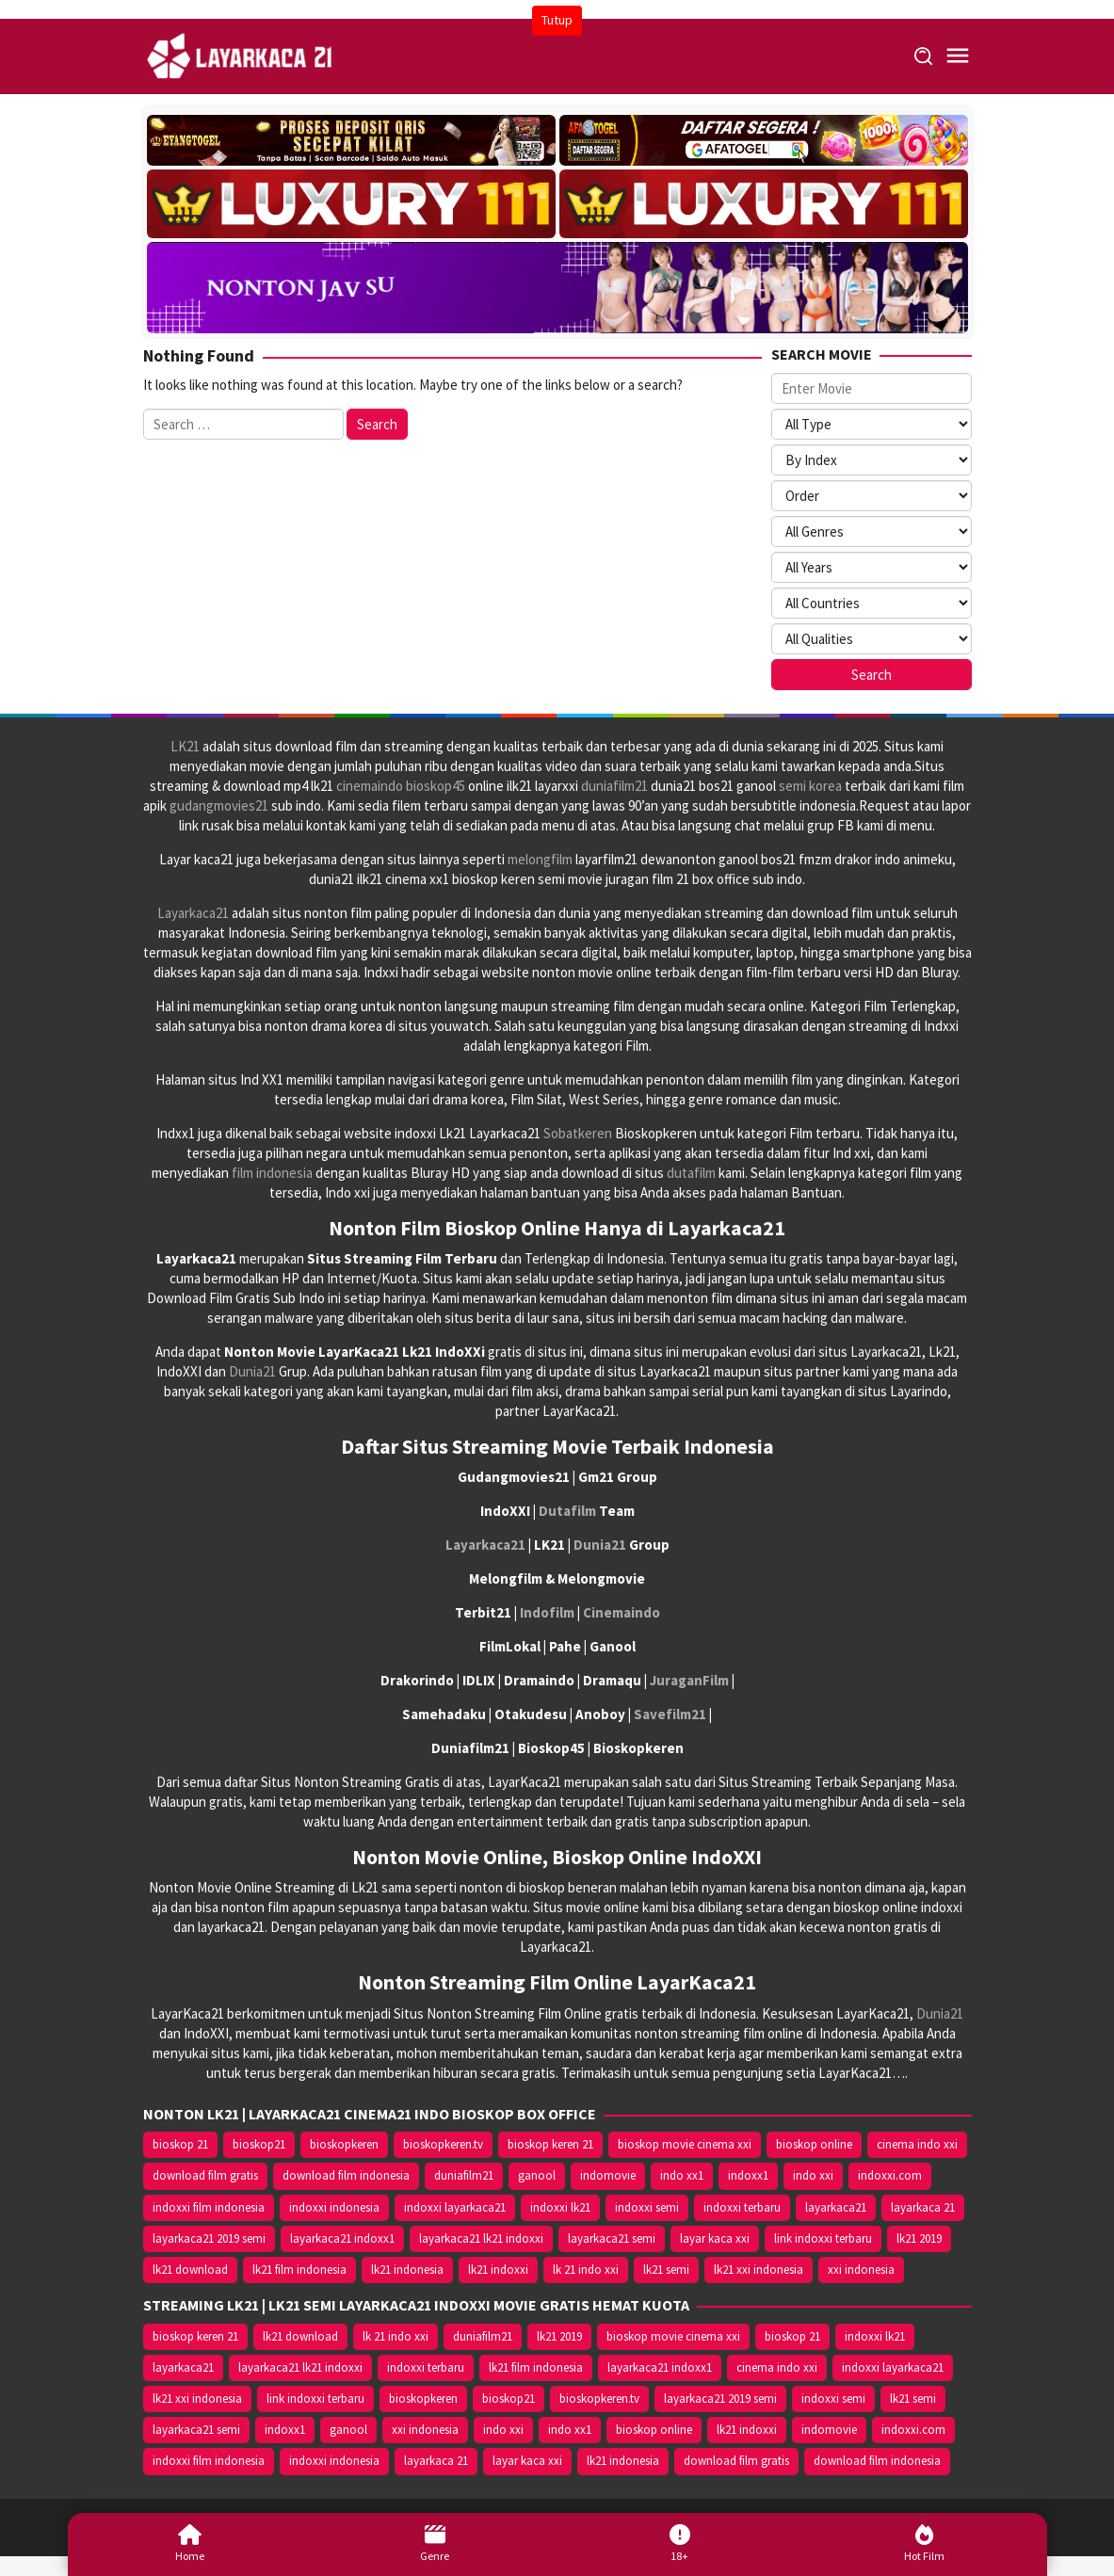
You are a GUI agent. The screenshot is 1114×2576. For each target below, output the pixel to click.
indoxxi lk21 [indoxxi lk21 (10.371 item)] (560, 2207)
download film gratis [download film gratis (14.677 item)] (205, 2175)
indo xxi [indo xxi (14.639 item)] (813, 2175)
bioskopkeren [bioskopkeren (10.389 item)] (344, 2144)
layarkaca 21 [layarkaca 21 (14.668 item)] (923, 2207)
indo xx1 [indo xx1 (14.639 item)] (681, 2175)
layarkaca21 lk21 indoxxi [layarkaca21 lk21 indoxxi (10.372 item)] (481, 2238)
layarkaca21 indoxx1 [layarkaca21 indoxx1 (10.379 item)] (342, 2238)
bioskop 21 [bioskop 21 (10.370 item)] (180, 2144)
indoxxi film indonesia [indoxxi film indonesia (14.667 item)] (209, 2207)
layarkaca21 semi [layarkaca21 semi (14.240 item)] (611, 2238)
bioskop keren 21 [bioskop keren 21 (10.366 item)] (550, 2144)
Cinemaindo (621, 1612)
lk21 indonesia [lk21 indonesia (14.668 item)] (407, 2270)
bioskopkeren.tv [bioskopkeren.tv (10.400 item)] (443, 2144)
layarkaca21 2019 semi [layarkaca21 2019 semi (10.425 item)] (209, 2238)
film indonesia (272, 1173)
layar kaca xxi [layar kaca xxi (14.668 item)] (715, 2238)
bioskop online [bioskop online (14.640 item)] (814, 2144)
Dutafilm (567, 1511)
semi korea (810, 786)
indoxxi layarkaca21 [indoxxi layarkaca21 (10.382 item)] (455, 2207)
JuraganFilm (689, 1680)
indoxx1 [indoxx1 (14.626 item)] (748, 2175)
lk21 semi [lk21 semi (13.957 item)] (666, 2270)
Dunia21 (252, 1371)
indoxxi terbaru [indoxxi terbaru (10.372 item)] (742, 2207)
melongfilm (540, 859)
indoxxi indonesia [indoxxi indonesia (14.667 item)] (334, 2207)
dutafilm (691, 1173)
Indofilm (547, 1612)
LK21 (185, 746)
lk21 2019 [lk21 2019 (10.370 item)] (919, 2238)
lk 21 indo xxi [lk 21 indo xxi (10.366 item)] (586, 2270)
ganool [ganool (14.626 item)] (537, 2175)
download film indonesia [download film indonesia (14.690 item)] (346, 2175)
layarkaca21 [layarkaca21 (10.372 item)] (835, 2207)
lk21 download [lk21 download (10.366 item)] (190, 2270)
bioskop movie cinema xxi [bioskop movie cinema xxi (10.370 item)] (684, 2144)
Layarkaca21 (193, 913)
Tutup (557, 19)
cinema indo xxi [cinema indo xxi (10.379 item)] (917, 2144)
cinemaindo (369, 786)
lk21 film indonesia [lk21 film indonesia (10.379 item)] (299, 2270)
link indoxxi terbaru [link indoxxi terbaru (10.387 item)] (823, 2238)
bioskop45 (435, 786)
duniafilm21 (614, 786)
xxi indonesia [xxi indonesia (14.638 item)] (861, 2270)
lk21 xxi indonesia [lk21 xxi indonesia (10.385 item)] (758, 2270)
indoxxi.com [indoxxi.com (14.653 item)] (890, 2175)
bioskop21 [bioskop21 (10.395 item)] (259, 2144)
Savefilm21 (670, 1714)
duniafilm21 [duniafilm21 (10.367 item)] (463, 2175)
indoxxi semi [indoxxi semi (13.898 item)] (647, 2207)
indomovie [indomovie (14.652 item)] (608, 2175)
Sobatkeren (577, 1133)
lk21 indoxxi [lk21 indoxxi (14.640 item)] (498, 2270)
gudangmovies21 (219, 805)
